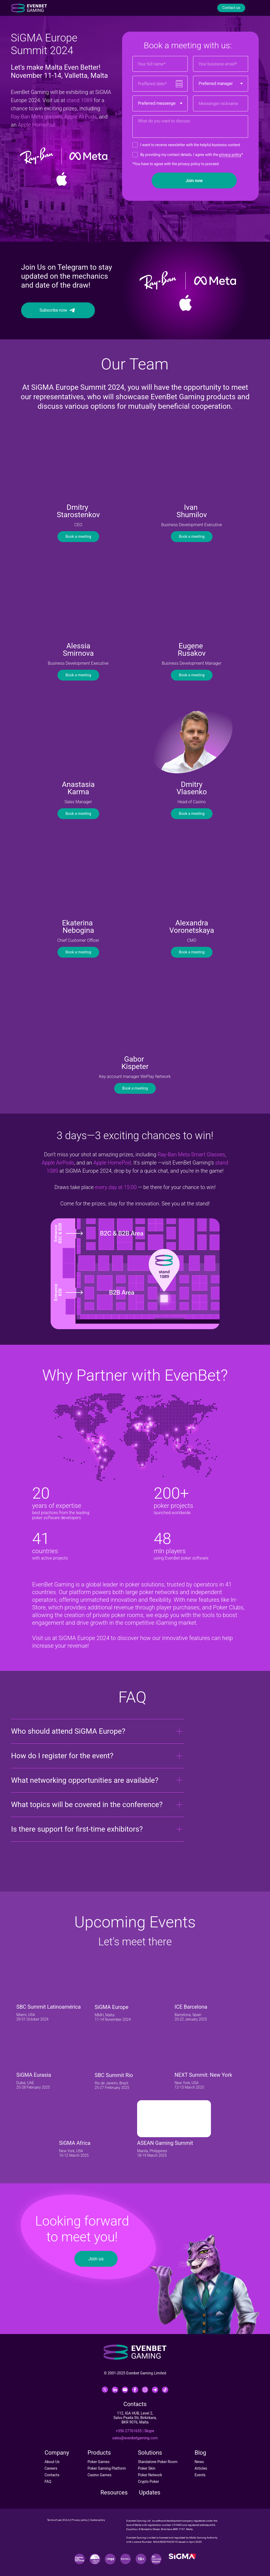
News (199, 2462)
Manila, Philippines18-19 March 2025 (152, 2153)
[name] (160, 64)
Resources (114, 2492)
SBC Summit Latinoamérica (48, 2007)
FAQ (48, 2481)
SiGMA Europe (111, 2007)
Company (57, 2452)
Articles (201, 2468)
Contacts (52, 2475)
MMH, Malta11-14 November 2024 (113, 2017)
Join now (194, 180)
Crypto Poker (148, 2481)
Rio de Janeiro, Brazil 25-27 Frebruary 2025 (112, 2085)
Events (200, 2475)
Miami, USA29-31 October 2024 (32, 2017)
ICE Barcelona (191, 2007)
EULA (66, 2519)
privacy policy (230, 155)
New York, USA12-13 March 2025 (189, 2085)
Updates (149, 2492)
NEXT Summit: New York (203, 2075)
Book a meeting (78, 536)
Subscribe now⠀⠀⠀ (58, 310)
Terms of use (54, 2519)
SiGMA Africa (74, 2143)
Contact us (231, 8)
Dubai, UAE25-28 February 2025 (33, 2085)
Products (99, 2452)
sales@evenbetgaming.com (135, 2438)
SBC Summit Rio (114, 2075)
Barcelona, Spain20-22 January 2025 (191, 2017)
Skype (149, 2431)
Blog (200, 2452)
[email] (220, 64)
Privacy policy (79, 2519)
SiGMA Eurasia (33, 2075)
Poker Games (98, 2462)
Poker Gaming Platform (107, 2468)
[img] (53, 1982)
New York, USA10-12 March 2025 (74, 2153)
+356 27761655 (129, 2431)
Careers (51, 2468)
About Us (52, 2462)
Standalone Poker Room (157, 2462)
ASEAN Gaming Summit (165, 2143)
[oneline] (220, 103)
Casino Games (100, 2475)
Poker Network (150, 2475)
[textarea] (190, 126)
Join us (96, 2258)
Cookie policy (97, 2519)
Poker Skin (146, 2468)
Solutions (150, 2452)
